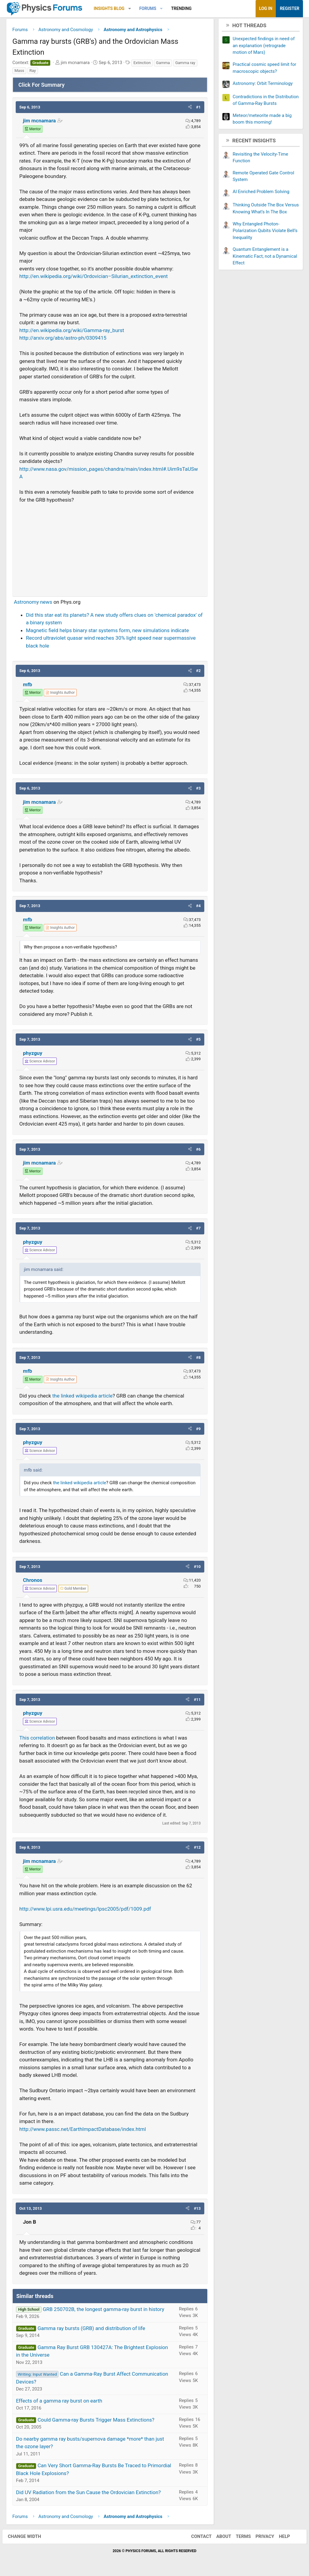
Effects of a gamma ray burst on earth (59, 2402)
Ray (33, 72)
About (219, 2538)
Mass (19, 72)
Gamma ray (185, 64)
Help (280, 2538)
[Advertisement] (110, 548)
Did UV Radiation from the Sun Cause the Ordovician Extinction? (88, 2494)
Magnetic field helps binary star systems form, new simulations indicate (107, 632)
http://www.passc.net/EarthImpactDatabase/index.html (82, 2131)
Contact (197, 2538)
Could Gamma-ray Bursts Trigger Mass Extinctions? (95, 2421)
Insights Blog (109, 8)
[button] (129, 8)
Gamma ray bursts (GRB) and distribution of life (91, 2330)
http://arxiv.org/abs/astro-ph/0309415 (63, 339)
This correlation (37, 1739)
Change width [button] (28, 2538)
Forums (147, 8)
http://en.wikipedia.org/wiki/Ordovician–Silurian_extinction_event (93, 278)
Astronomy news (33, 603)
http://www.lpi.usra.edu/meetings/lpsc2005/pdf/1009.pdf (85, 1910)
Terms (239, 2538)
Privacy (261, 2538)
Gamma (163, 64)
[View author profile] (60, 694)
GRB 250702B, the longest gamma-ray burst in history (103, 2311)
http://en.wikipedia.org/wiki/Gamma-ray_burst (71, 332)
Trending (181, 8)
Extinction (142, 64)
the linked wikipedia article (82, 1397)
